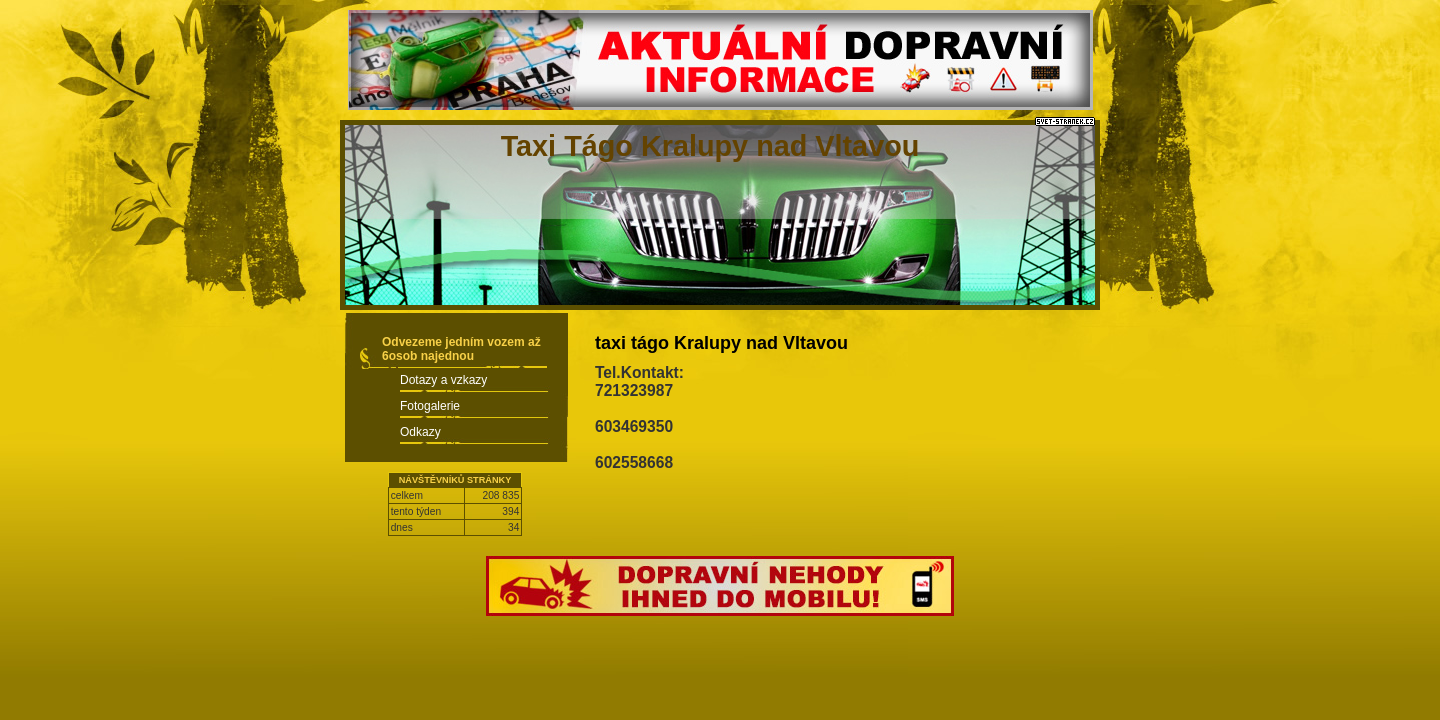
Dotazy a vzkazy (443, 380)
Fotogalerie (430, 406)
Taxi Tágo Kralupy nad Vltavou (710, 146)
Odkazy (420, 432)
